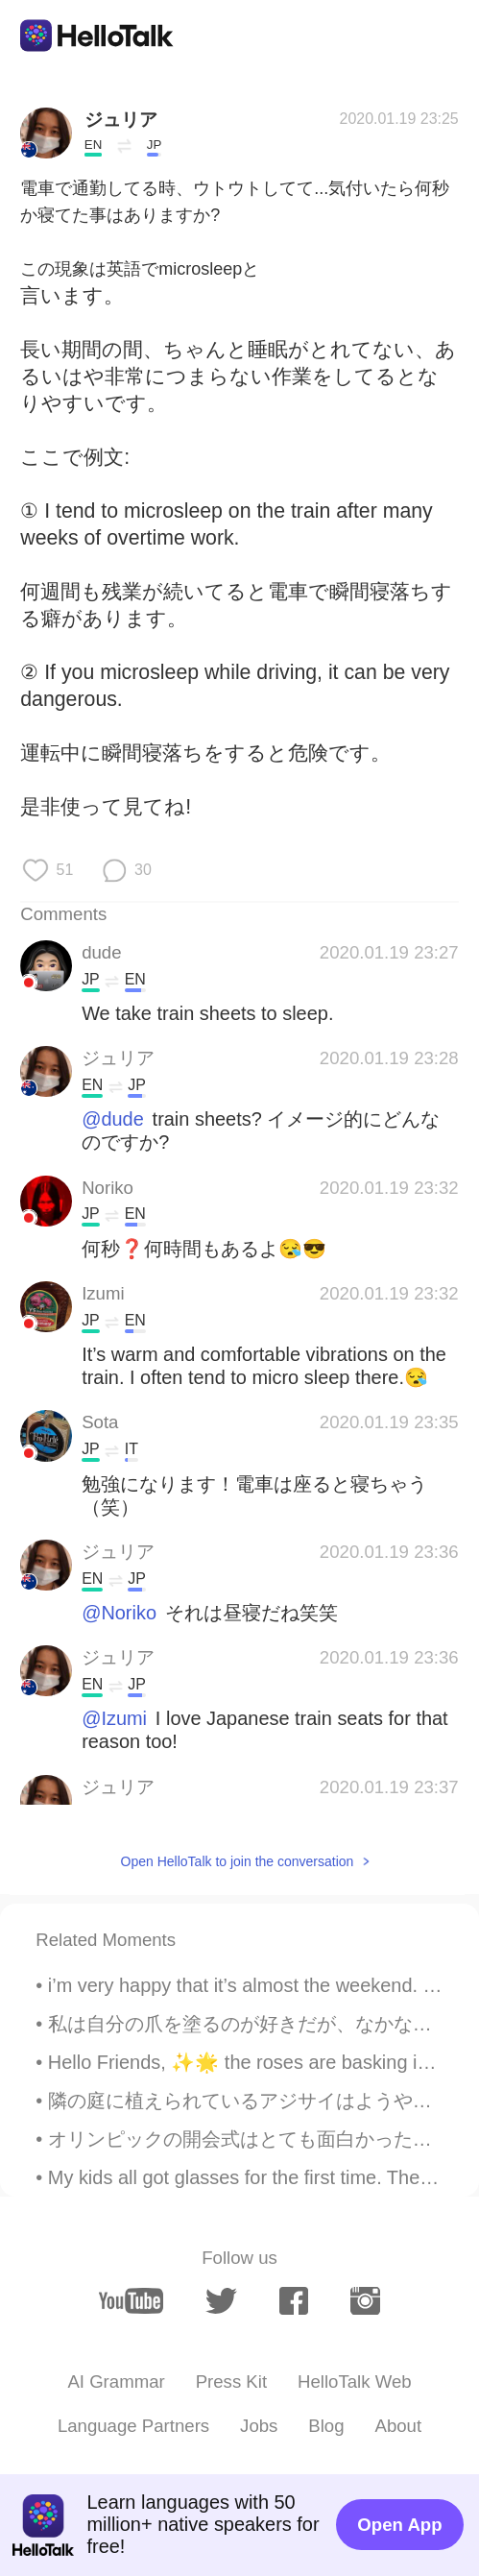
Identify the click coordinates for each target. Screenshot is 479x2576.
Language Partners (133, 2426)
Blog (326, 2426)
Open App (399, 2525)
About (397, 2426)
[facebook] (294, 2301)
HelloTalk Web (355, 2381)
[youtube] (131, 2301)
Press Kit (231, 2381)
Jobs (258, 2426)
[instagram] (365, 2301)
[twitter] (221, 2301)
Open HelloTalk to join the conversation (237, 1861)
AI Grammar (115, 2381)
